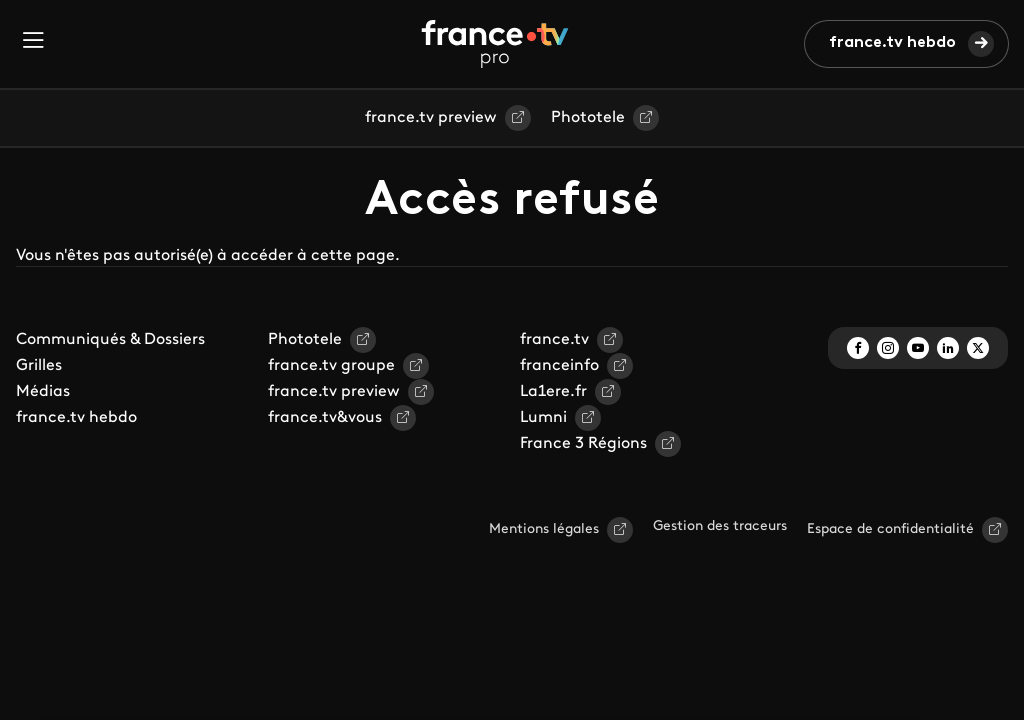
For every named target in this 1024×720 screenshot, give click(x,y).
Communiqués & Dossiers (110, 340)
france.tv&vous (325, 418)
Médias (43, 392)
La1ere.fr (553, 392)
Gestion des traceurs (720, 526)
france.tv (554, 340)
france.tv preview (431, 118)
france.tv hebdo (892, 43)
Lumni (543, 418)
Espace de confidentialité (890, 529)
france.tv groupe (331, 366)
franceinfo (559, 366)
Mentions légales (544, 529)
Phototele (588, 118)
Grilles (39, 366)
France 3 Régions (583, 444)
